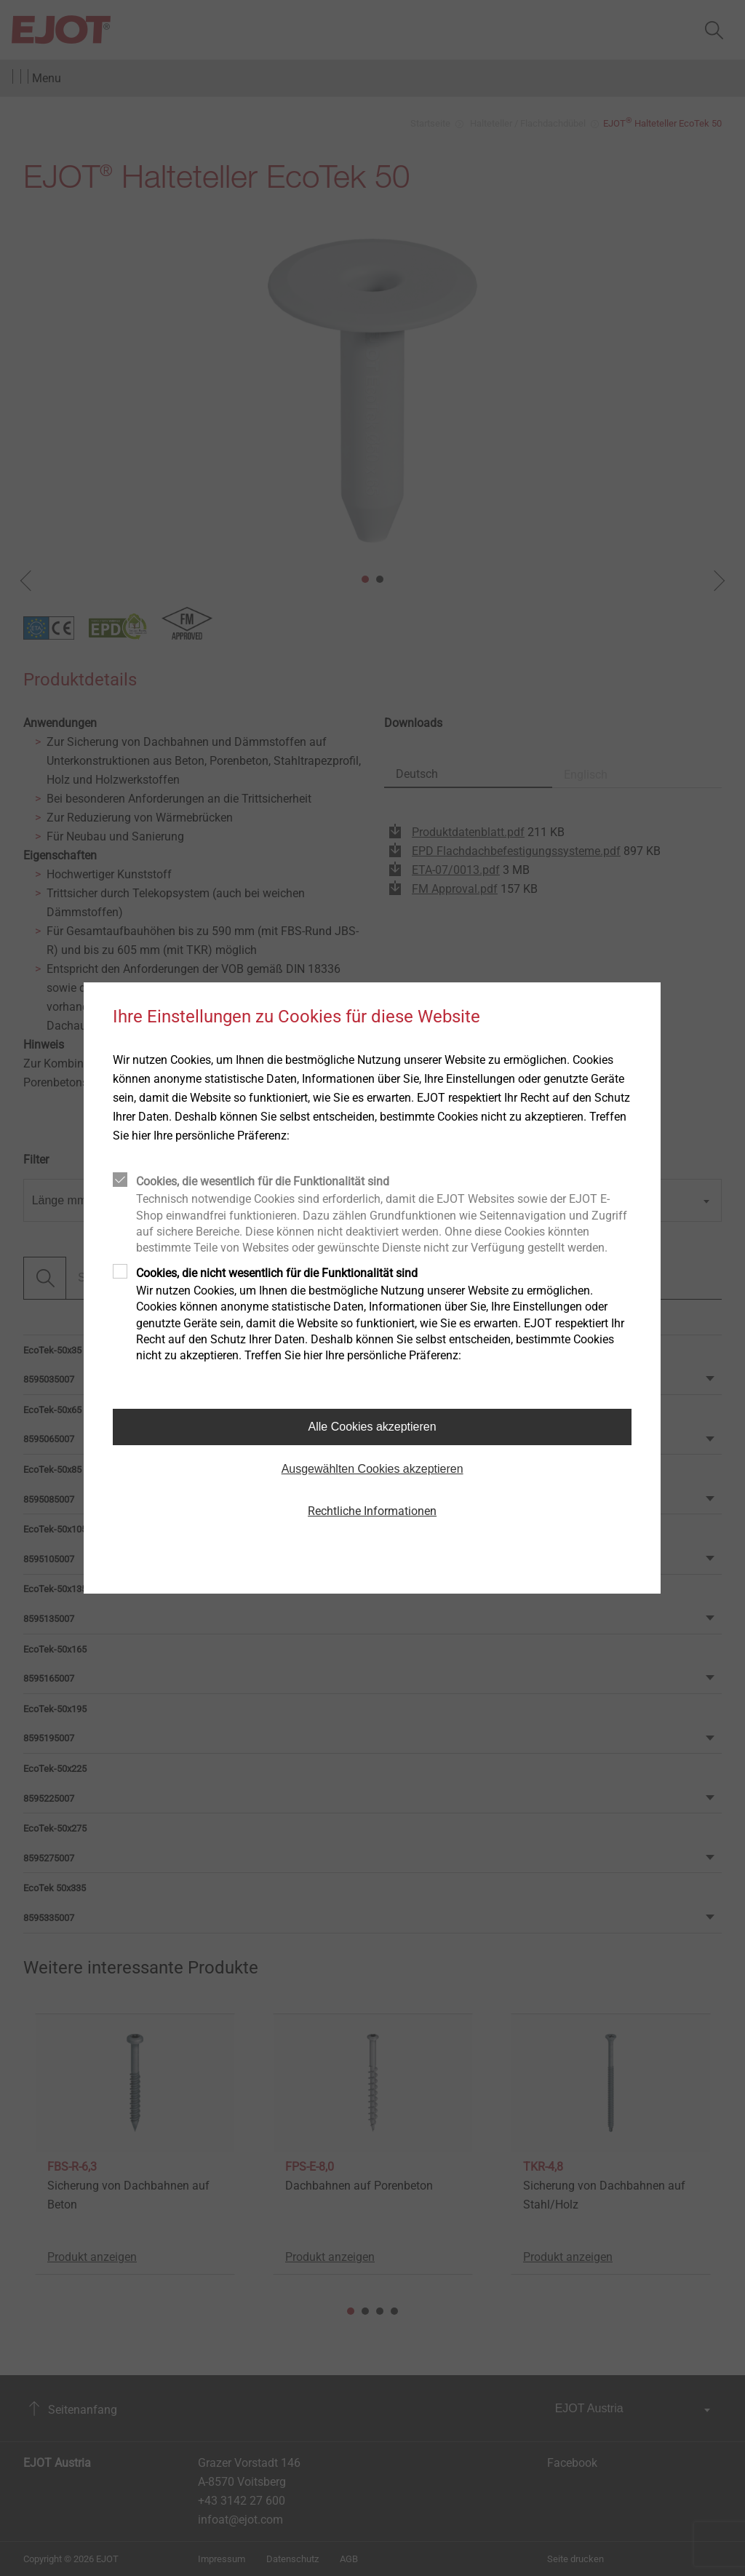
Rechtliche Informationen (372, 1511)
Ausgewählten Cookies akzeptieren (372, 1469)
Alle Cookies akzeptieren (372, 1426)
